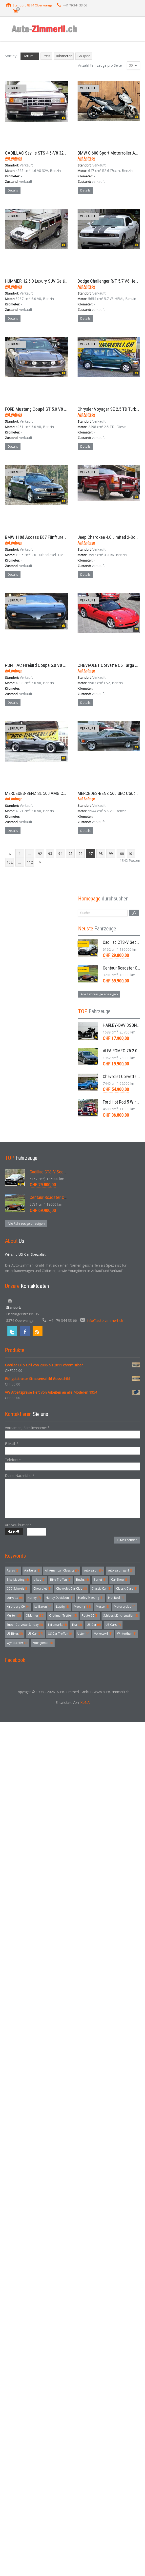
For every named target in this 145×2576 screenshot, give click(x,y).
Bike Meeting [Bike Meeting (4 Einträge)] (18, 1579)
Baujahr (83, 56)
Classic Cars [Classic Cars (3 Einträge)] (126, 1588)
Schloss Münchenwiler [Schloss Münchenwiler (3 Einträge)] (120, 1615)
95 (70, 853)
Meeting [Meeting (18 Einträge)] (82, 1606)
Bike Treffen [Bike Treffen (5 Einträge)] (60, 1579)
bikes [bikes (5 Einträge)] (39, 1579)
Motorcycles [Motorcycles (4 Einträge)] (124, 1606)
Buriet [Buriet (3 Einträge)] (100, 1579)
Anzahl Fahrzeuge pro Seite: (100, 65)
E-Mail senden (127, 1540)
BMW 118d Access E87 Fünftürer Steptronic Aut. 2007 (54, 537)
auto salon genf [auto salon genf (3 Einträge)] (120, 1570)
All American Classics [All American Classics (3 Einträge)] (62, 1570)
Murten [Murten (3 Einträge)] (14, 1615)
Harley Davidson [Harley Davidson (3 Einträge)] (59, 1598)
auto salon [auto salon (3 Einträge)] (93, 1570)
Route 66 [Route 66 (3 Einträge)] (90, 1615)
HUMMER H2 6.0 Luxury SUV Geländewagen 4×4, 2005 (53, 281)
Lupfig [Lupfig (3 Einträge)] (62, 1606)
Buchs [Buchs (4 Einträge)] (82, 1579)
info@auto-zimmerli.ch (105, 1320)
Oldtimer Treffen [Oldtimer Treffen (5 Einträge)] (63, 1615)
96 (81, 853)
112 (30, 862)
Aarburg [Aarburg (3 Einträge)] (32, 1570)
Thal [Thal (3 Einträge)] (77, 1625)
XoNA (85, 1702)
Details (13, 190)
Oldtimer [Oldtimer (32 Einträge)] (35, 1615)
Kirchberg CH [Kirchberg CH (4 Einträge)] (18, 1606)
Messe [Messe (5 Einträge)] (102, 1606)
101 (131, 853)
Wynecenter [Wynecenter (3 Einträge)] (17, 1643)
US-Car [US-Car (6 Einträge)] (94, 1625)
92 (40, 853)
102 (10, 862)
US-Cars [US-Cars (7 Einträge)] (113, 1625)
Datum (28, 56)
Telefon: (13, 1459)
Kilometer (64, 56)
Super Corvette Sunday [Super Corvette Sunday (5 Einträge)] (25, 1625)
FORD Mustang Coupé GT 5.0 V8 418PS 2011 (45, 409)
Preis (46, 56)
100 (121, 853)
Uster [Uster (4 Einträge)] (83, 1633)
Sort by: (11, 56)
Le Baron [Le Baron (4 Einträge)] (42, 1606)
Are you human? (18, 1524)
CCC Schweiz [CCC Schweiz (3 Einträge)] (17, 1588)
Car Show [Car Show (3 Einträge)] (119, 1579)
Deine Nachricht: (19, 1475)
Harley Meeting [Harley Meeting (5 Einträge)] (90, 1598)
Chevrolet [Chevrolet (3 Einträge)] (42, 1588)
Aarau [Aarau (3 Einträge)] (13, 1570)
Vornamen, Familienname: (27, 1427)
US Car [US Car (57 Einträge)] (35, 1633)
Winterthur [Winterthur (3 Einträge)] (126, 1633)
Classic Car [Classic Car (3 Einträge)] (101, 1588)
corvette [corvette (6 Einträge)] (14, 1598)
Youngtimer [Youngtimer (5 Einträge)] (42, 1643)
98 (101, 853)
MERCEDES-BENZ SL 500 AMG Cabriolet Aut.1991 (50, 793)
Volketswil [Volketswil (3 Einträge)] (103, 1633)
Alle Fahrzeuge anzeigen (99, 994)
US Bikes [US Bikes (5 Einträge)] (15, 1633)
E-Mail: (12, 1443)
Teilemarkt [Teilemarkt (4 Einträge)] (57, 1625)
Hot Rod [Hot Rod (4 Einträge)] (116, 1598)
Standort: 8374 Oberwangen (34, 5)
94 (60, 853)
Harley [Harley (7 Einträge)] (34, 1598)
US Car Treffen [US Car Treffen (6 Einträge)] (60, 1633)
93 (50, 853)
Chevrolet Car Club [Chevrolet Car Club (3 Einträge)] (71, 1588)
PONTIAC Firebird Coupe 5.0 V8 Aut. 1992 (42, 665)
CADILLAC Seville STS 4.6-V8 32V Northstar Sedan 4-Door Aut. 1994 (67, 153)
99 (111, 853)
